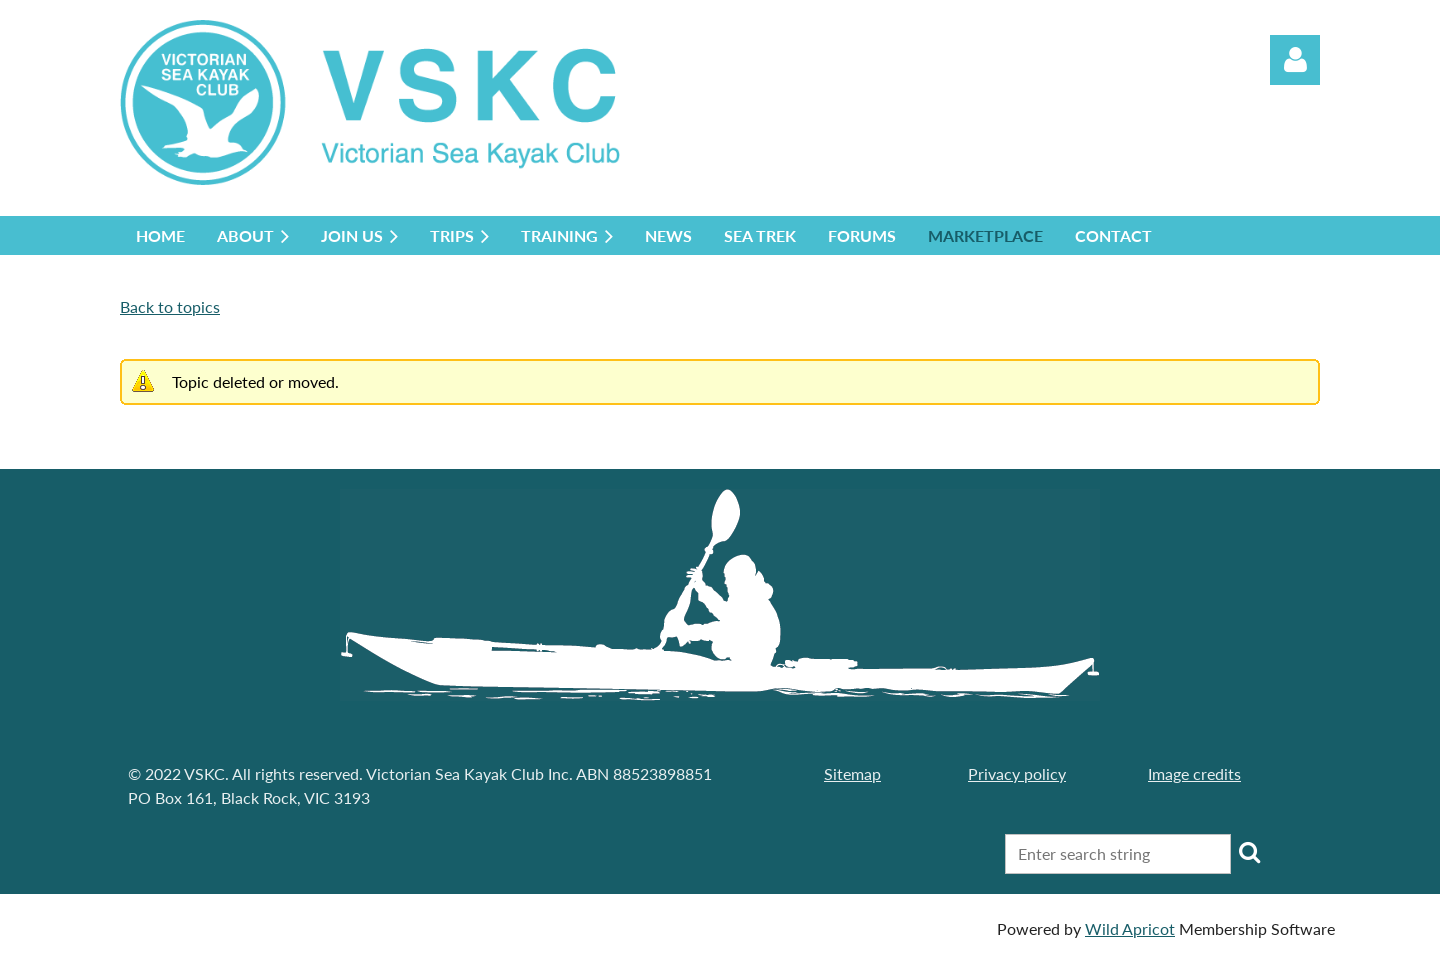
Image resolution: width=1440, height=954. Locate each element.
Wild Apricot (1130, 928)
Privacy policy (1017, 773)
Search (1250, 852)
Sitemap (852, 773)
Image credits (1194, 773)
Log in (1295, 60)
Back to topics (170, 306)
